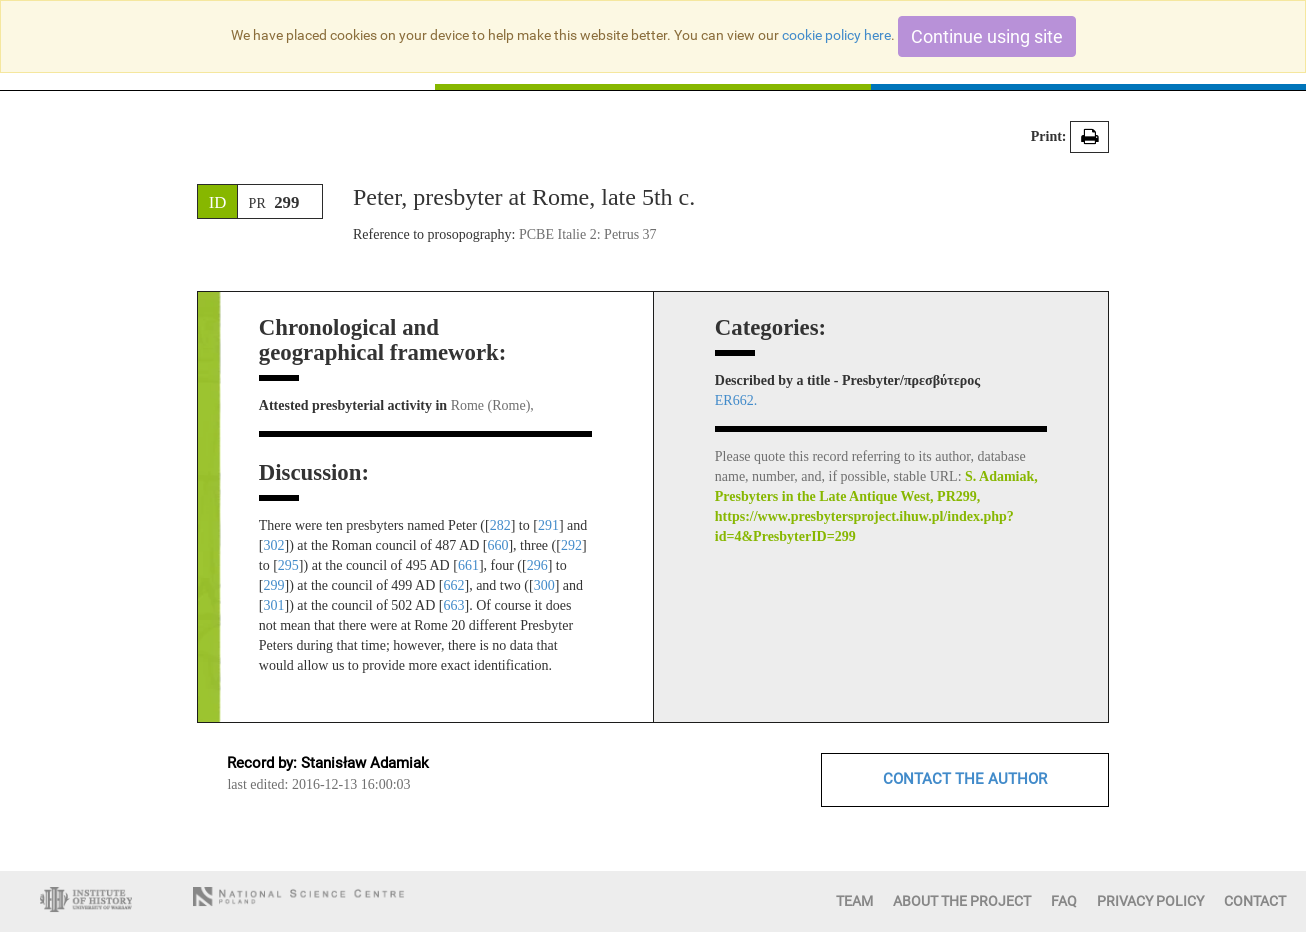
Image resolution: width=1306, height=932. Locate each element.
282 (500, 525)
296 (537, 565)
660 (497, 545)
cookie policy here (836, 35)
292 (571, 545)
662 (453, 585)
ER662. (736, 400)
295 (288, 565)
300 (544, 585)
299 (273, 585)
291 (548, 525)
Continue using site (987, 36)
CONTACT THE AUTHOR (965, 779)
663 (453, 605)
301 (273, 605)
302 (273, 545)
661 (468, 565)
